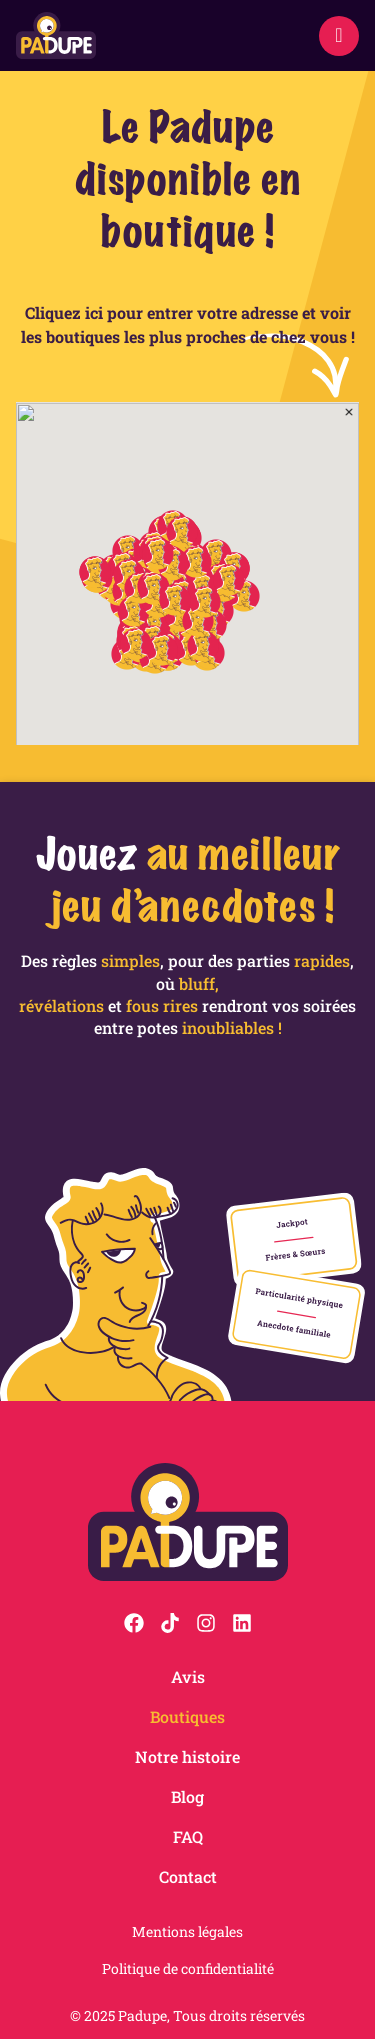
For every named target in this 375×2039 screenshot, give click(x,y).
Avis (188, 1676)
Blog (187, 1796)
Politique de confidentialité (188, 1968)
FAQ (188, 1836)
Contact (188, 1876)
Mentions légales (187, 1931)
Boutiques (187, 1716)
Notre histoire (187, 1756)
